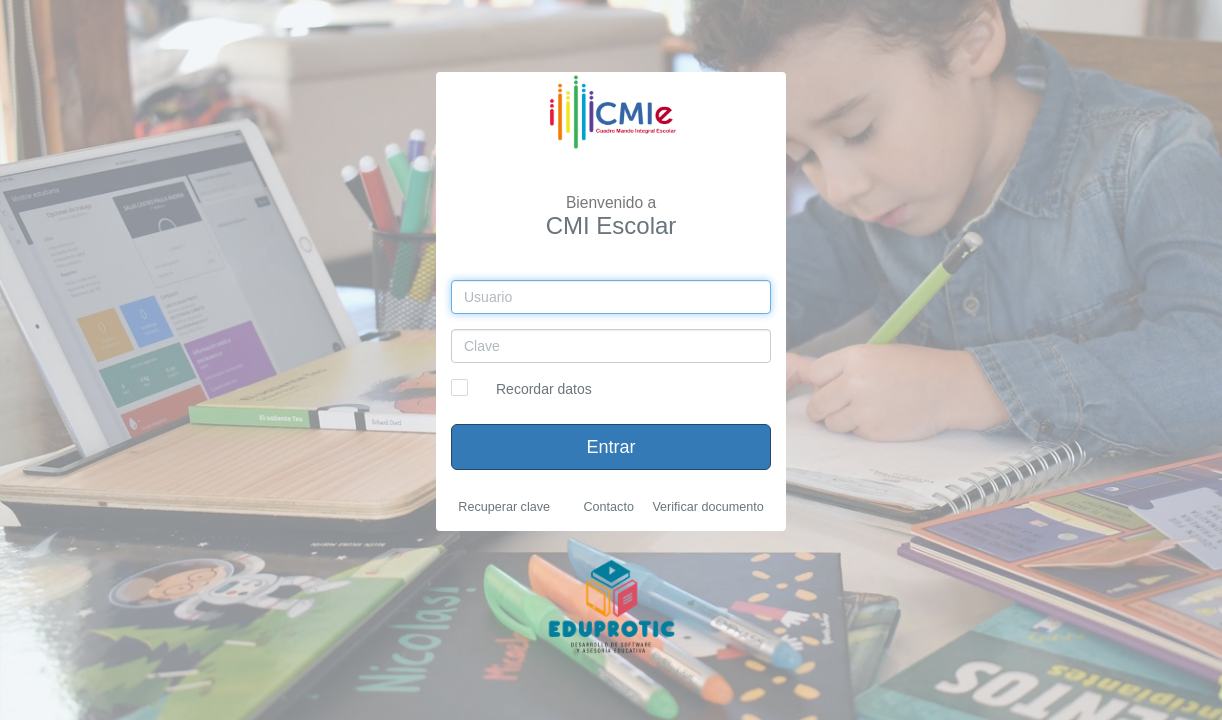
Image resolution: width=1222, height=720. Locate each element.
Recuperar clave (504, 507)
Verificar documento (707, 507)
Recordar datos (544, 389)
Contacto (608, 507)
